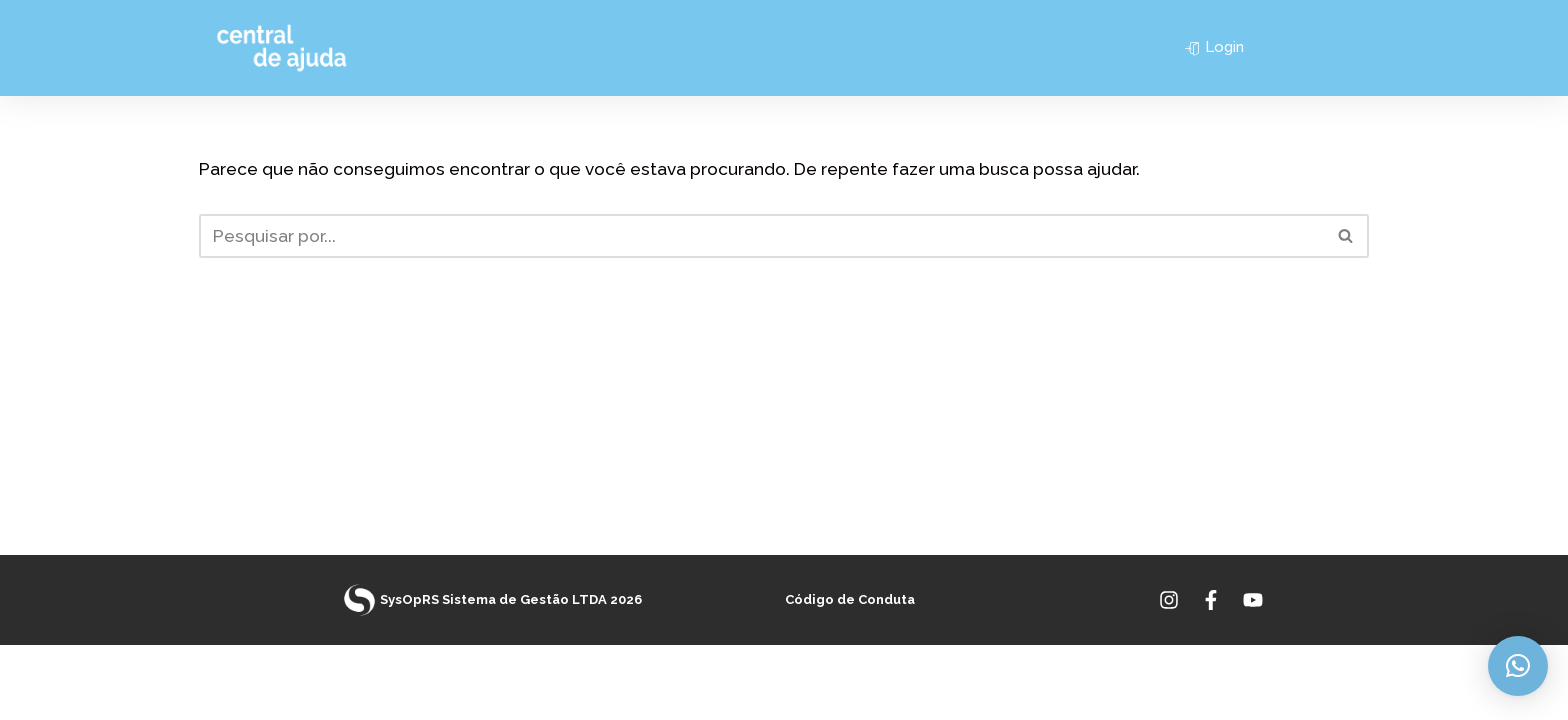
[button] (1518, 666)
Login (1214, 47)
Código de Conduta (850, 675)
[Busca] (761, 236)
